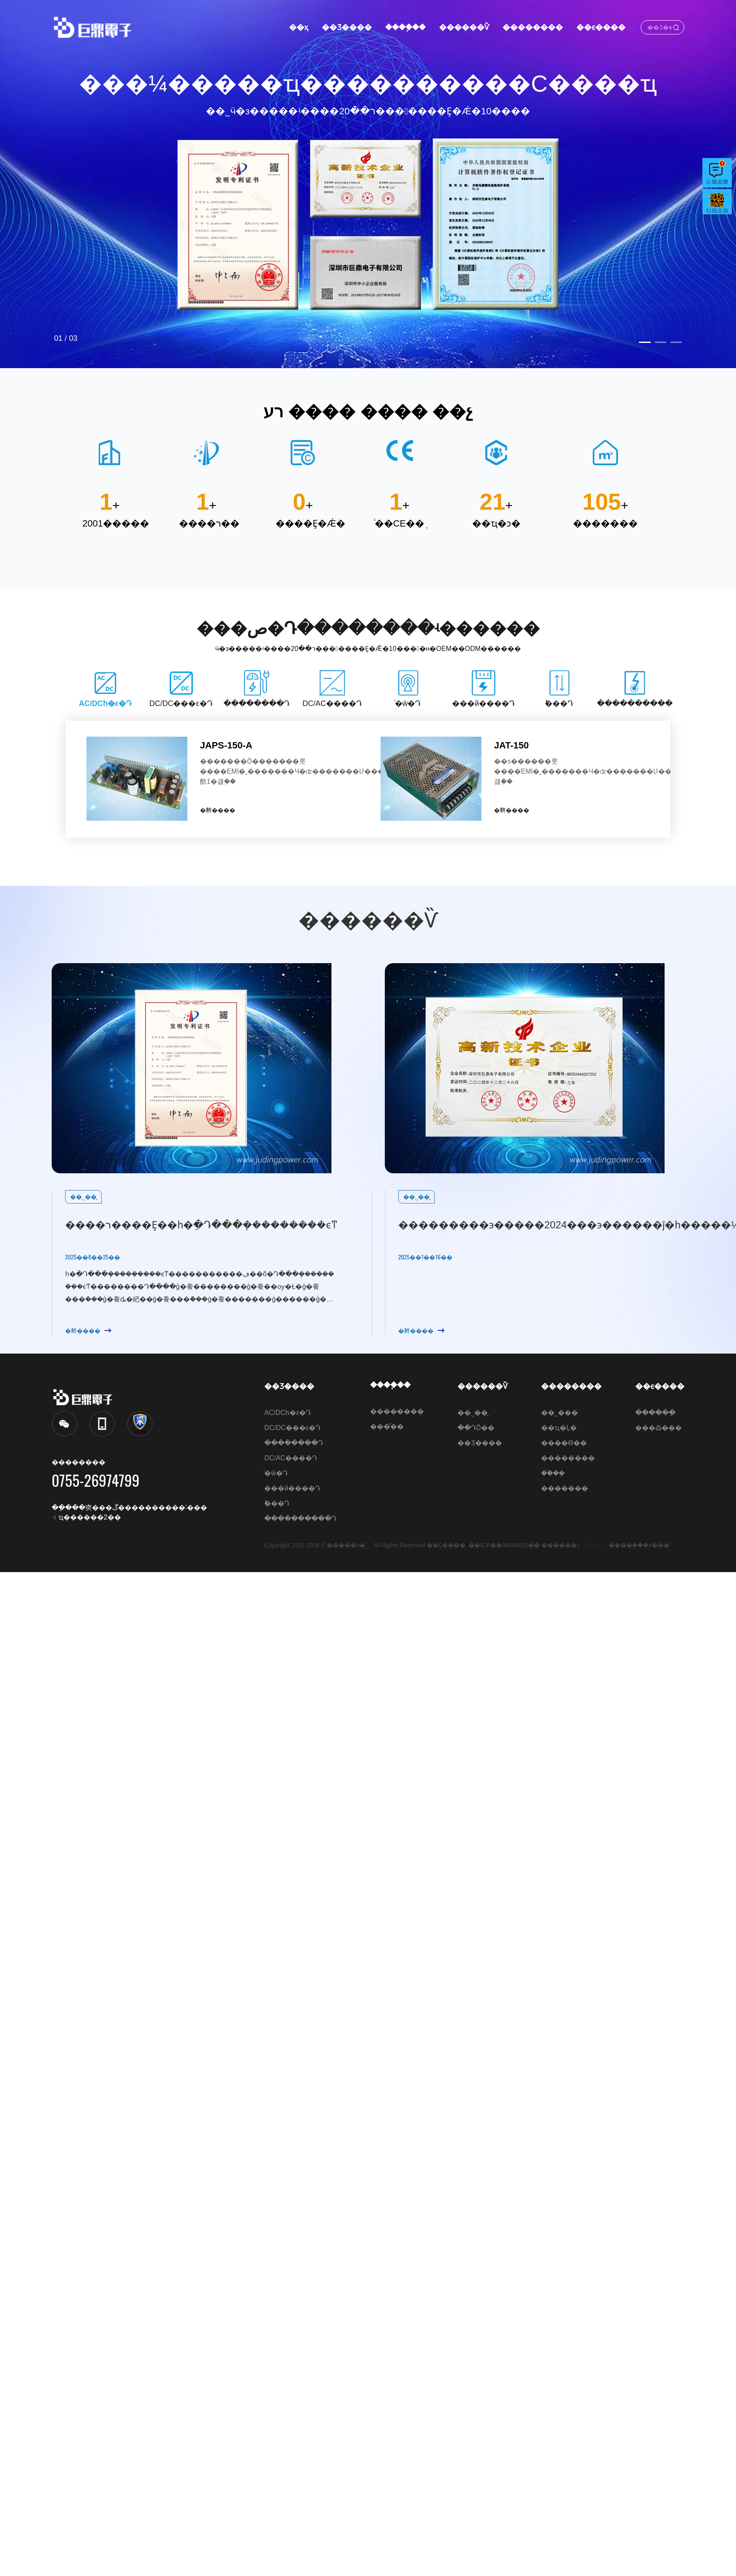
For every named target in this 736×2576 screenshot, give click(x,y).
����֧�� (405, 27)
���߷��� (658, 1427)
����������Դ (300, 1518)
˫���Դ (276, 1503)
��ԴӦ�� (475, 1427)
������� (564, 1488)
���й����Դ (292, 1488)
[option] (368, 184)
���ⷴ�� (387, 1426)
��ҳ (298, 27)
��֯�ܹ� (553, 1473)
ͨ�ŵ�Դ (276, 1473)
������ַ (655, 1412)
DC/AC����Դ (290, 1458)
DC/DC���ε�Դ (292, 1427)
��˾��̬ (472, 1412)
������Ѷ (464, 27)
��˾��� (559, 1412)
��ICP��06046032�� (504, 1545)
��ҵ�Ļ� (559, 1427)
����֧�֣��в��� (639, 1545)
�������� (532, 27)
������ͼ (560, 1545)
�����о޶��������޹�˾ (350, 1545)
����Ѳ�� (563, 1442)
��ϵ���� (600, 27)
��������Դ (293, 1442)
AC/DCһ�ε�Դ (287, 1412)
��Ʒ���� (347, 27)
